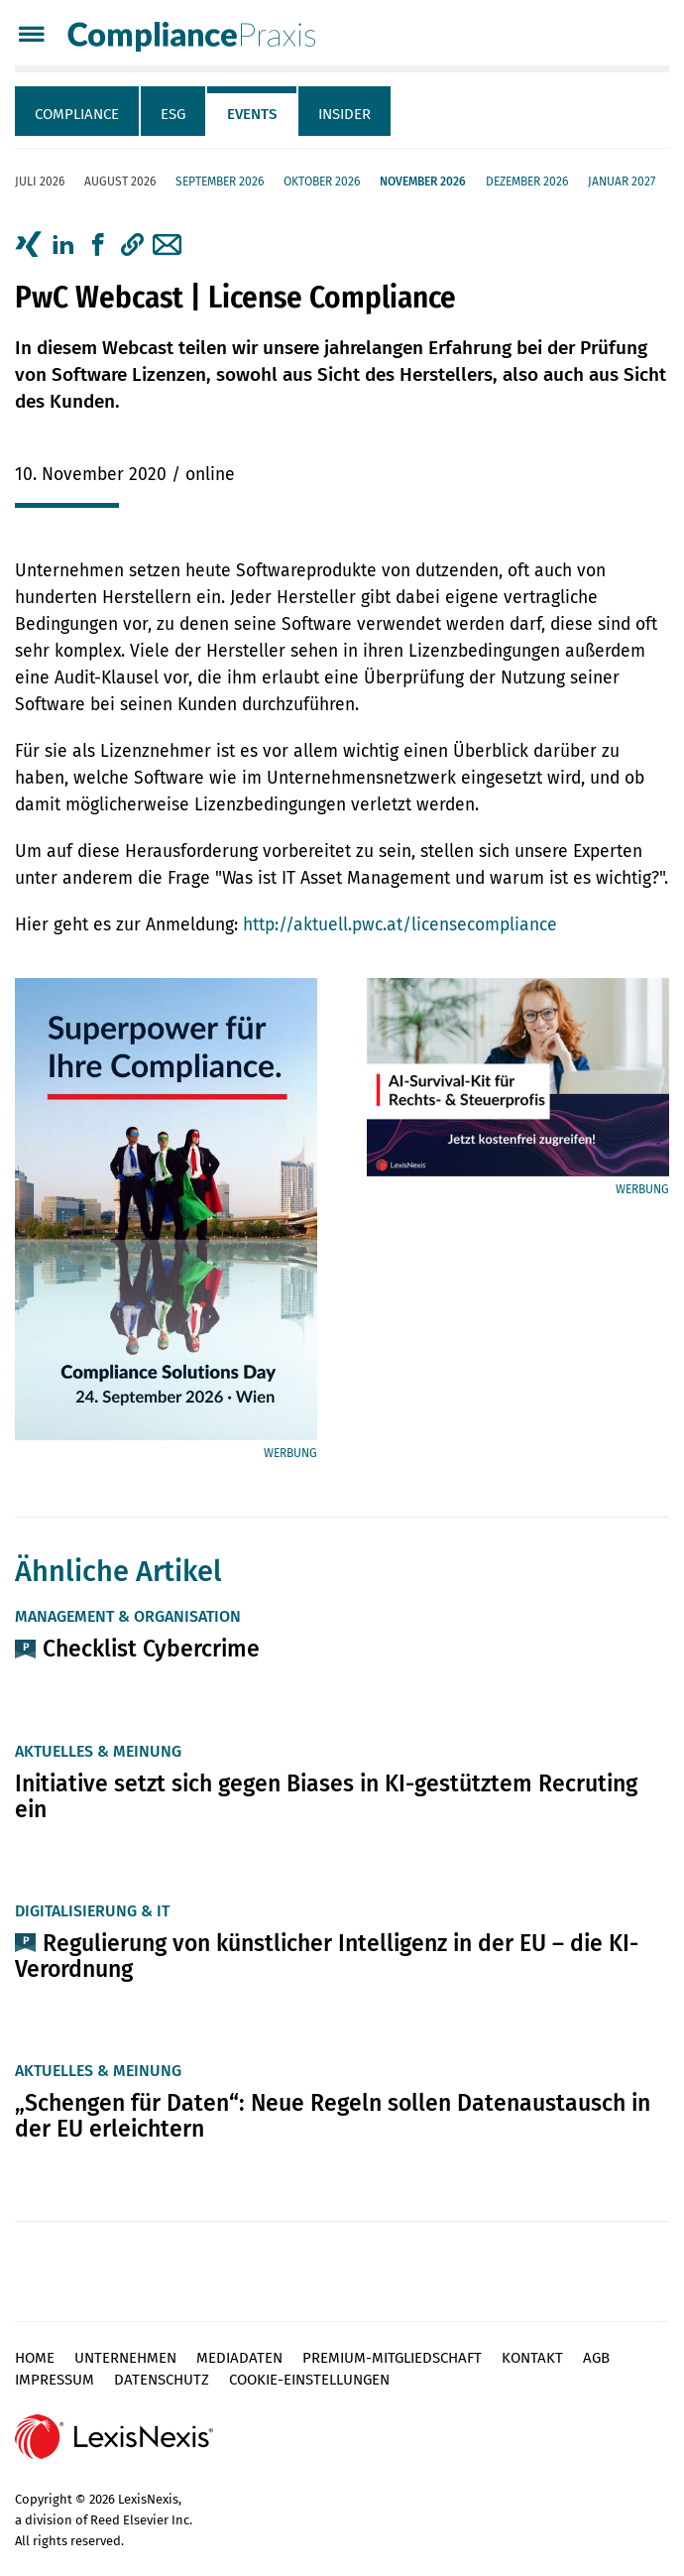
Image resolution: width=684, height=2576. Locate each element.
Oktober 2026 (322, 181)
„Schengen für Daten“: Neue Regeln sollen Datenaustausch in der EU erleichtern (332, 2116)
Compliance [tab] (77, 114)
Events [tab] (252, 114)
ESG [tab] (173, 114)
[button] (132, 245)
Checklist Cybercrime (151, 1648)
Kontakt (532, 2358)
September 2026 (219, 181)
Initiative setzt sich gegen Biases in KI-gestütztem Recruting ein (326, 1796)
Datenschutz (161, 2380)
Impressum (54, 2380)
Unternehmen (125, 2358)
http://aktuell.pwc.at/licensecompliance (400, 925)
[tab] (78, 111)
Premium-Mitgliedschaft (392, 2358)
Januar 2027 (621, 181)
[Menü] (31, 36)
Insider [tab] (344, 114)
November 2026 (423, 181)
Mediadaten (239, 2358)
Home (35, 2358)
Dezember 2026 (527, 181)
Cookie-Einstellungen (309, 2380)
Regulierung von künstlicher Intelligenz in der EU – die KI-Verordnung (326, 1956)
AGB (596, 2358)
